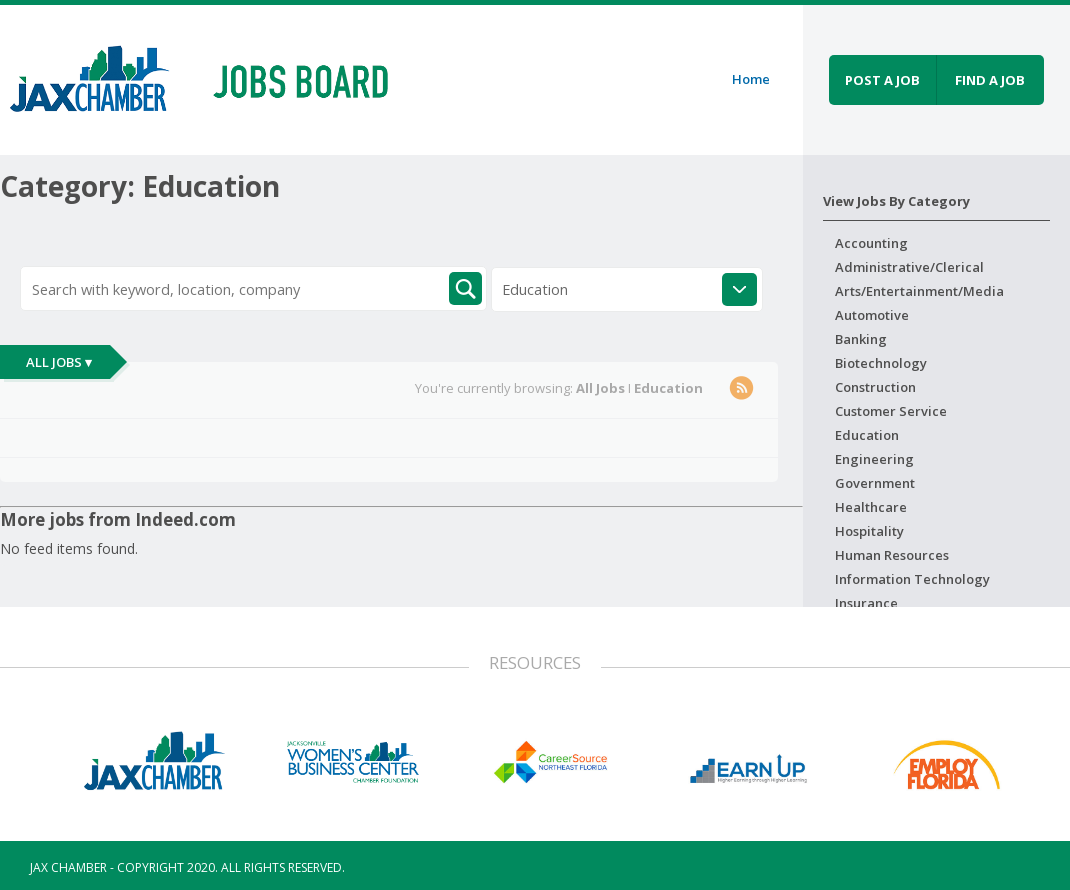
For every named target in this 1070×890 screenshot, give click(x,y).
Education (867, 435)
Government (875, 483)
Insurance (866, 603)
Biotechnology (881, 363)
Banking (861, 339)
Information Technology (912, 579)
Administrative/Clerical (909, 267)
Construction (875, 387)
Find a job (990, 80)
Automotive (872, 315)
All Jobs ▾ (59, 362)
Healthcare (871, 507)
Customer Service (891, 411)
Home (751, 79)
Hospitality (869, 531)
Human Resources (892, 555)
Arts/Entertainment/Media (919, 291)
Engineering (874, 459)
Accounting (871, 243)
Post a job (882, 80)
